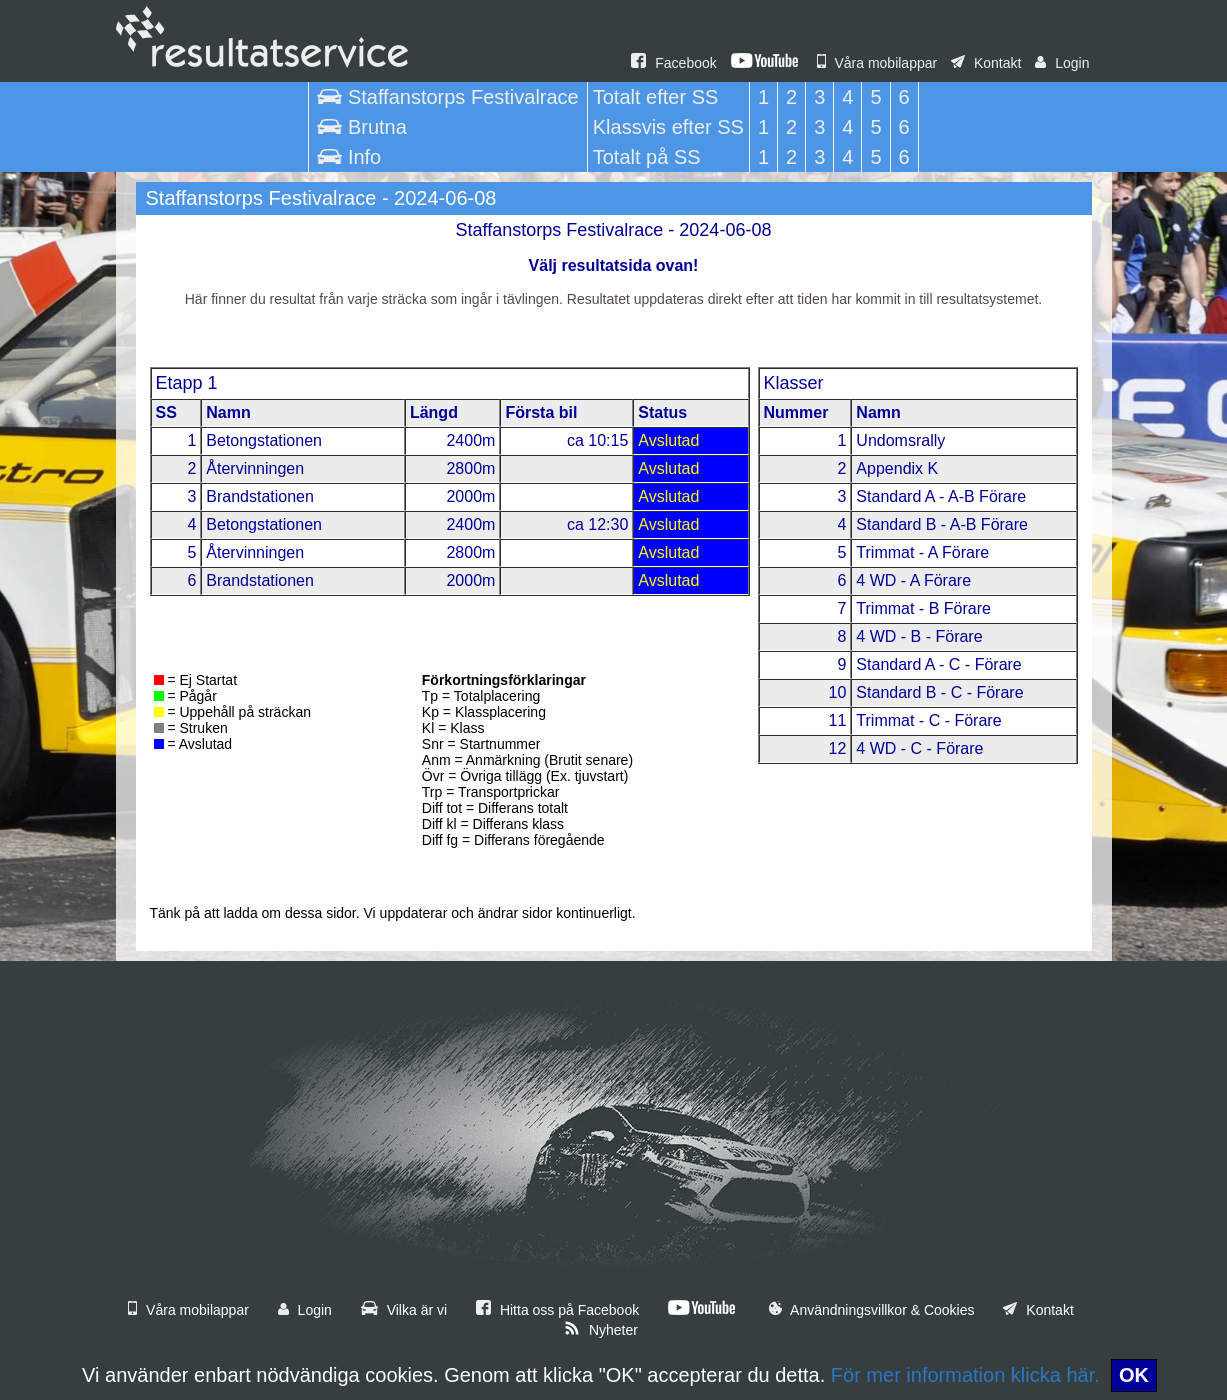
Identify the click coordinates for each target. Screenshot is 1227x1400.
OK (1134, 1375)
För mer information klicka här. (965, 1375)
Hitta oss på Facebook (557, 1310)
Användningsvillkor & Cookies (872, 1310)
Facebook (673, 63)
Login (1062, 63)
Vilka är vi (404, 1310)
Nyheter (601, 1330)
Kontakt (986, 63)
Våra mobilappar (877, 63)
